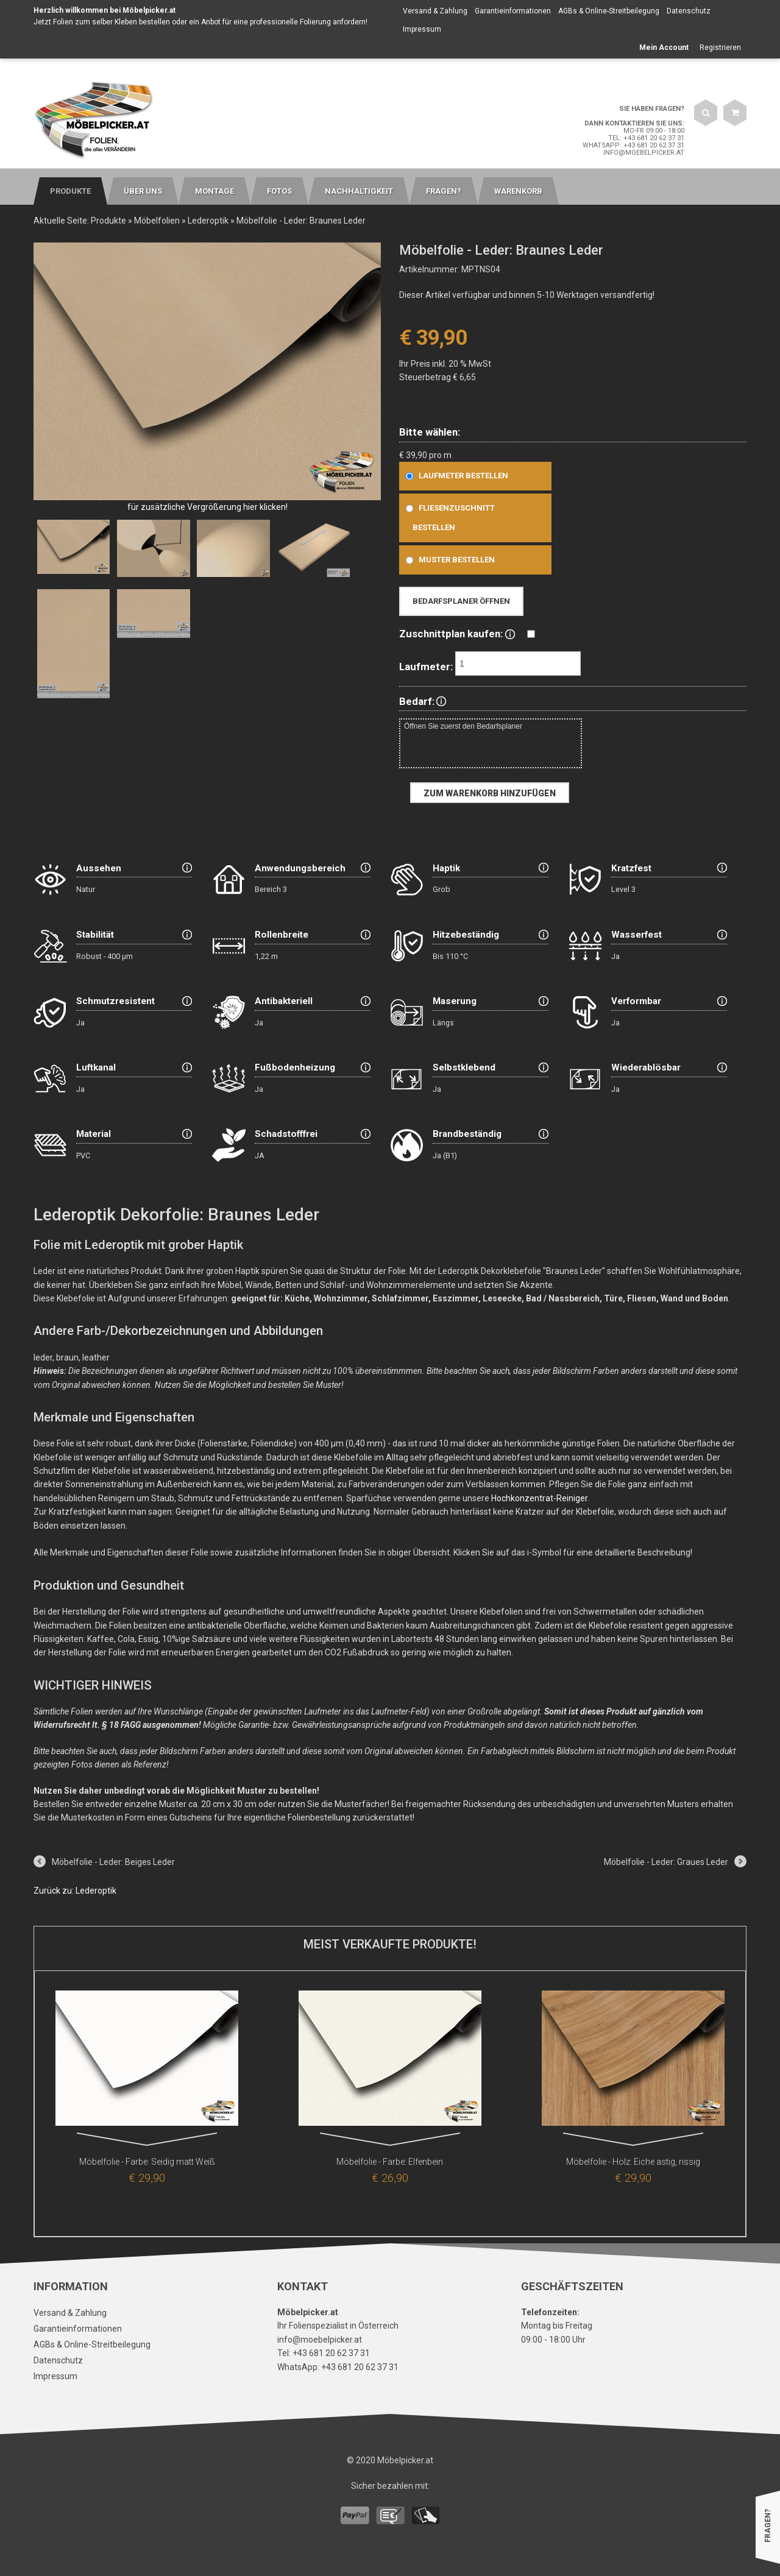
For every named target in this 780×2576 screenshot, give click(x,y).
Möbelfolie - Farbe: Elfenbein (389, 2162)
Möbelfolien (157, 220)
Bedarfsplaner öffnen (461, 601)
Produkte (108, 220)
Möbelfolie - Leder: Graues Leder (666, 1862)
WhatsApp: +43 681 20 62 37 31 (633, 145)
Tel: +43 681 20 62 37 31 (646, 138)
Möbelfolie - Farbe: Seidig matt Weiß (147, 2162)
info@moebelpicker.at (643, 153)
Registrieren (720, 47)
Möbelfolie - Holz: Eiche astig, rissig (633, 2162)
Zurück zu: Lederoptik (75, 1890)
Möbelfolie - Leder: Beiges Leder (113, 1862)
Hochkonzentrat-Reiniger (539, 1498)
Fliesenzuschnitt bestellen (447, 517)
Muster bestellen (447, 559)
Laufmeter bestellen (454, 475)
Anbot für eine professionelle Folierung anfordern (283, 22)
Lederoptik (208, 220)
